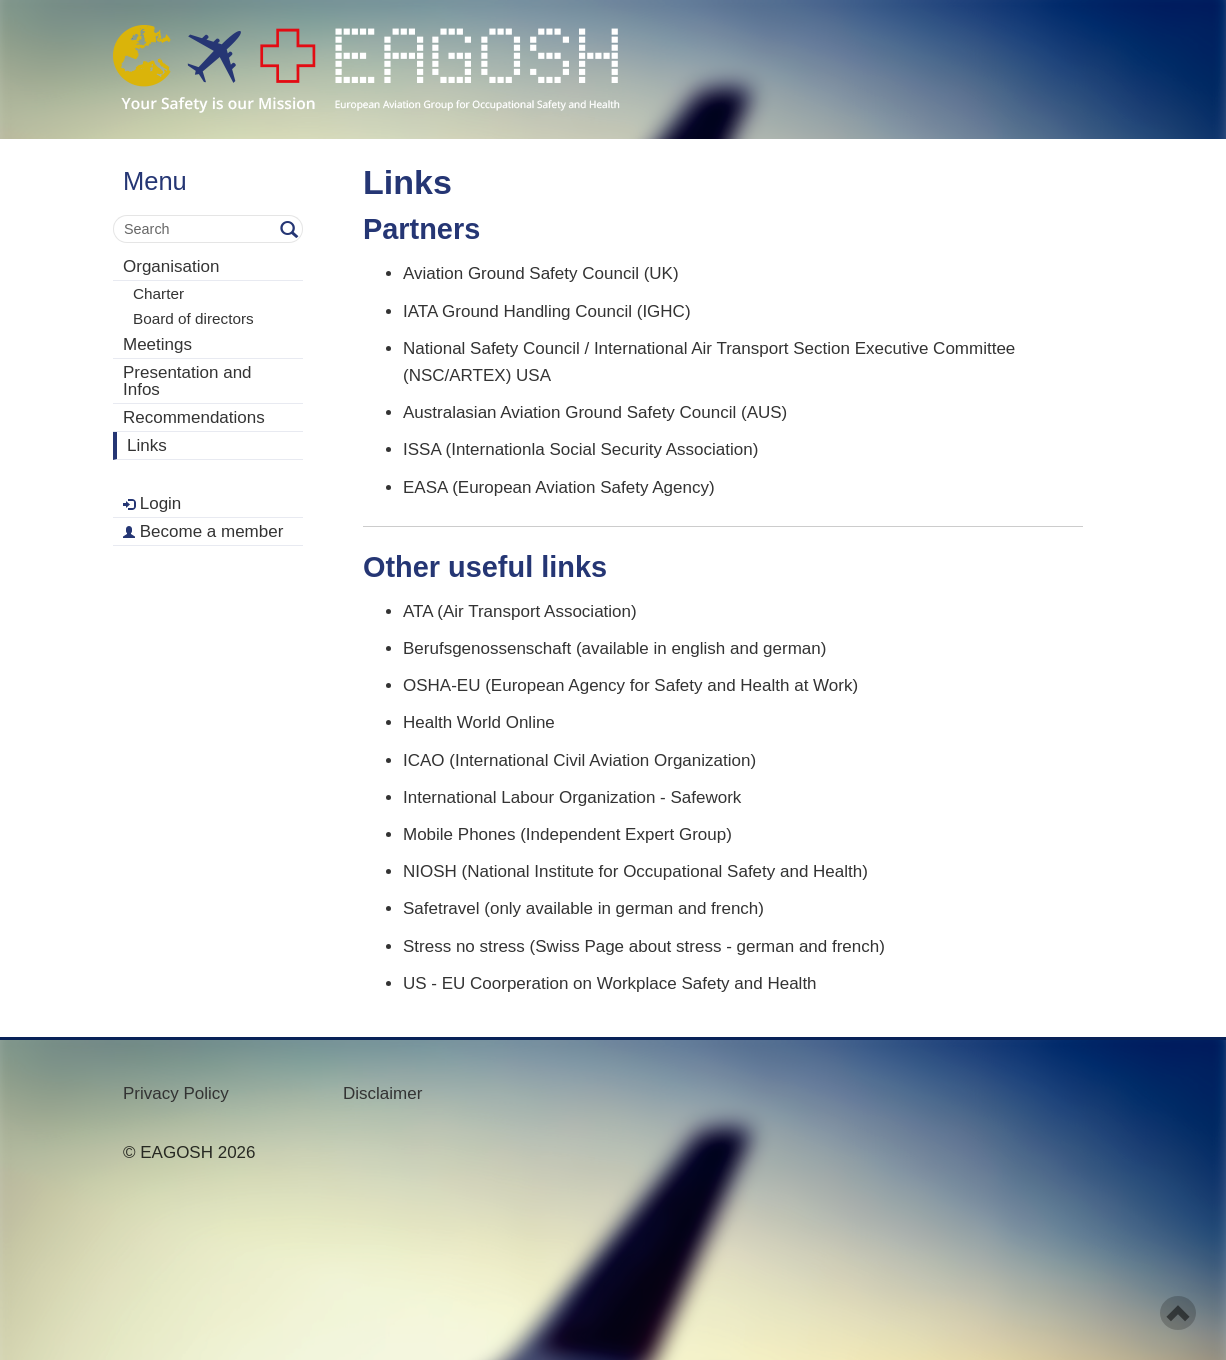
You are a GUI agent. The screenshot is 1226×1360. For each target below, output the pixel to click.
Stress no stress (464, 946)
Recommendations (194, 417)
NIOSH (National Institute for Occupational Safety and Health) (635, 871)
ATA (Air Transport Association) (520, 611)
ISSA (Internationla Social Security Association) (580, 449)
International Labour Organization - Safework (572, 797)
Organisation (171, 266)
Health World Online (479, 722)
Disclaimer (382, 1093)
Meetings (157, 344)
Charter (158, 293)
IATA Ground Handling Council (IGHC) (547, 311)
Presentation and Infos (187, 381)
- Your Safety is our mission (366, 69)
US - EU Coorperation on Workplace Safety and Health (610, 983)
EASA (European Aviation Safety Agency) (559, 487)
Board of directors (193, 318)
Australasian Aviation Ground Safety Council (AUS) (595, 412)
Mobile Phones (459, 834)
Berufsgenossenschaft (487, 648)
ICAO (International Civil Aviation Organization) (579, 760)
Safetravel (441, 908)
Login (152, 503)
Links (147, 445)
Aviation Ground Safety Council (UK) (541, 273)
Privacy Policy (176, 1093)
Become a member (203, 531)
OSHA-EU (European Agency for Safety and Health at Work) (630, 685)
